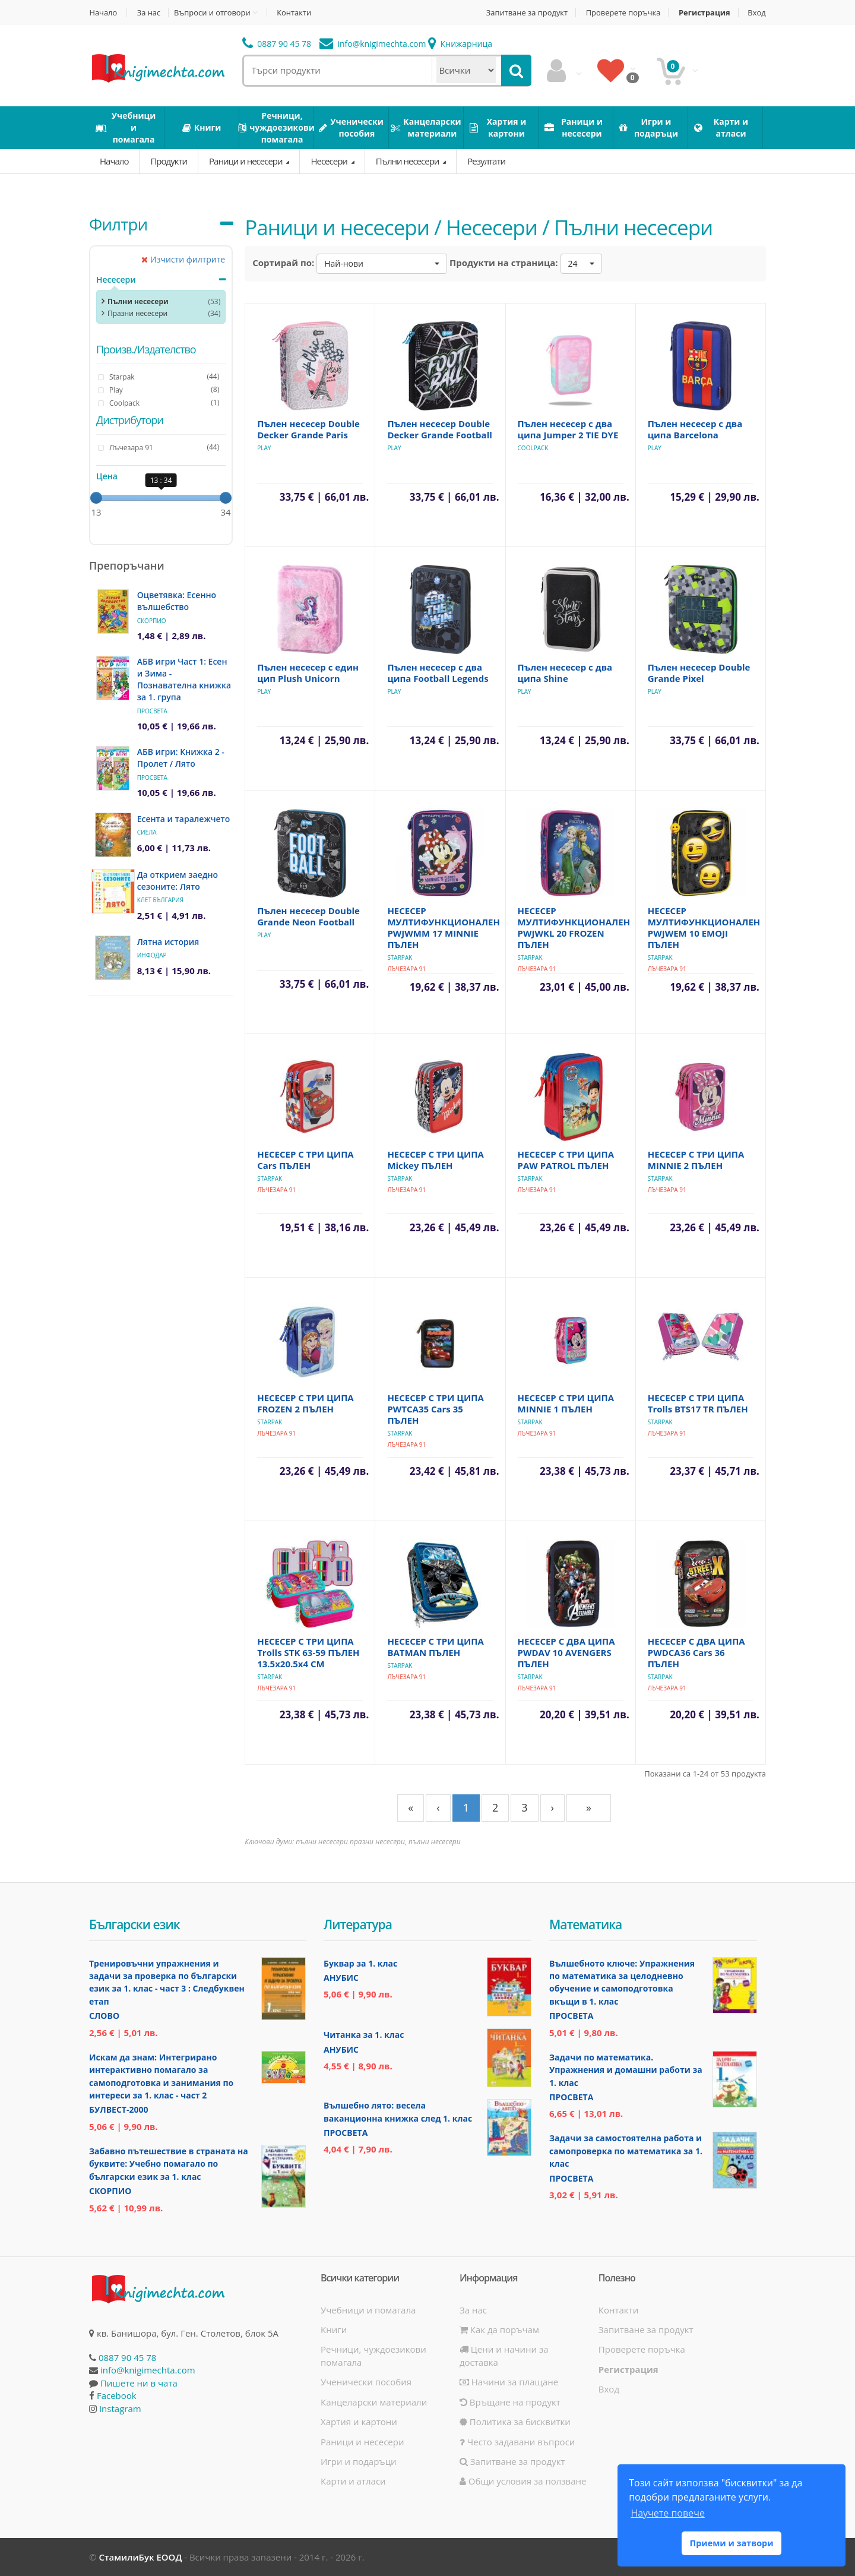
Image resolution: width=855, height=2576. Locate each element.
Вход (757, 12)
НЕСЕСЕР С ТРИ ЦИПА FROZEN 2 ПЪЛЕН (305, 1403)
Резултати (486, 161)
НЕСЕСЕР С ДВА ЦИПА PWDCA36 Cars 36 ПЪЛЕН (696, 1652)
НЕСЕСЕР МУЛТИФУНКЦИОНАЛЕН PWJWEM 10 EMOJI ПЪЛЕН (704, 927)
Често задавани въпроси (517, 2442)
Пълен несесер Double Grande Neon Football (308, 916)
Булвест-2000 (118, 2109)
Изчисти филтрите (183, 259)
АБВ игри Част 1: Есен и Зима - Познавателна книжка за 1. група (184, 679)
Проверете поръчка (622, 12)
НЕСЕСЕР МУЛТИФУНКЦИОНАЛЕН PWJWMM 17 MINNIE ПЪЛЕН (443, 927)
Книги (334, 2329)
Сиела (147, 832)
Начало (103, 12)
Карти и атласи (353, 2481)
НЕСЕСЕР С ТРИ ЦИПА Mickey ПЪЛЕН (435, 1159)
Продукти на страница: (503, 262)
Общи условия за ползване (523, 2481)
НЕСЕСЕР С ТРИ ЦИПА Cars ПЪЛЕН (305, 1159)
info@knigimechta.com (147, 2370)
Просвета (152, 711)
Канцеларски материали (374, 2402)
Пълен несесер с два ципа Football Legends (437, 672)
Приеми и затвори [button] (731, 2543)
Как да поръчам (499, 2329)
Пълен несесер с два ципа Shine (565, 672)
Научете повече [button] (667, 2513)
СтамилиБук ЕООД (140, 2557)
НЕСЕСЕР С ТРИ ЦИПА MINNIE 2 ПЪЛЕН (696, 1159)
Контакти (295, 12)
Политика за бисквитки (515, 2422)
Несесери (330, 161)
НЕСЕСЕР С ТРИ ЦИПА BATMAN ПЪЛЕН (435, 1646)
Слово (104, 2015)
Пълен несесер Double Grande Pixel (699, 672)
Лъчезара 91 (406, 969)
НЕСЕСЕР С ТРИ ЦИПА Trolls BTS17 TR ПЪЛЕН (698, 1403)
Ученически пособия (366, 2382)
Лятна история (168, 941)
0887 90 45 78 (277, 43)
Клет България (160, 900)
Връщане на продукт (510, 2402)
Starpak (399, 957)
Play (264, 448)
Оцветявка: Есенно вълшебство (176, 600)
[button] (381, 264)
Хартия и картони (359, 2422)
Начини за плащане (509, 2382)
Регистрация (704, 12)
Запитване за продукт (525, 12)
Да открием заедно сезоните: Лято (177, 880)
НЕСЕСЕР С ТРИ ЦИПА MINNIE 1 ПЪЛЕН (566, 1403)
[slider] (96, 498)
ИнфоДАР (152, 955)
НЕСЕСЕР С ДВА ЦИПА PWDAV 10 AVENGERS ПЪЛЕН (566, 1652)
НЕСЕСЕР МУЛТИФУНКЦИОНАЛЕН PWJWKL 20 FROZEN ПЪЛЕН (574, 927)
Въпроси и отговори (213, 12)
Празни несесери (137, 313)
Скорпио (151, 621)
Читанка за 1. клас (364, 2034)
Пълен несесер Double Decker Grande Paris (308, 429)
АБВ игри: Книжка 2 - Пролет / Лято (180, 757)
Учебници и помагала (368, 2310)
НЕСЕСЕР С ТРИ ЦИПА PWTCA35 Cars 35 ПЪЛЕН (435, 1409)
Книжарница (460, 43)
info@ (372, 43)
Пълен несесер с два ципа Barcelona (695, 429)
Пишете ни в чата (139, 2383)
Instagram (120, 2408)
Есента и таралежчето (183, 818)
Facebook (117, 2395)
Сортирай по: (283, 262)
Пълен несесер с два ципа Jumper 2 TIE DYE (568, 429)
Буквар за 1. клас (360, 1963)
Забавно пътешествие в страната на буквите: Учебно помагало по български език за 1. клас (168, 2163)
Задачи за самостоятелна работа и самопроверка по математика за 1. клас (625, 2150)
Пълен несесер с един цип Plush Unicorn (308, 672)
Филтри (118, 224)
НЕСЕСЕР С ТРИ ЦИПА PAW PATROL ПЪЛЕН (566, 1159)
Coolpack (533, 448)
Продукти (168, 161)
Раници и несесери (246, 161)
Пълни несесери (408, 161)
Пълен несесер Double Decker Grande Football (439, 429)
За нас (149, 12)
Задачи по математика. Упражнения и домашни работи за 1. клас (625, 2070)
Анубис (341, 1977)
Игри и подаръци (359, 2461)
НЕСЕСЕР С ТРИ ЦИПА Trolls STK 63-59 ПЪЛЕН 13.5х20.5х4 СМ (308, 1652)
